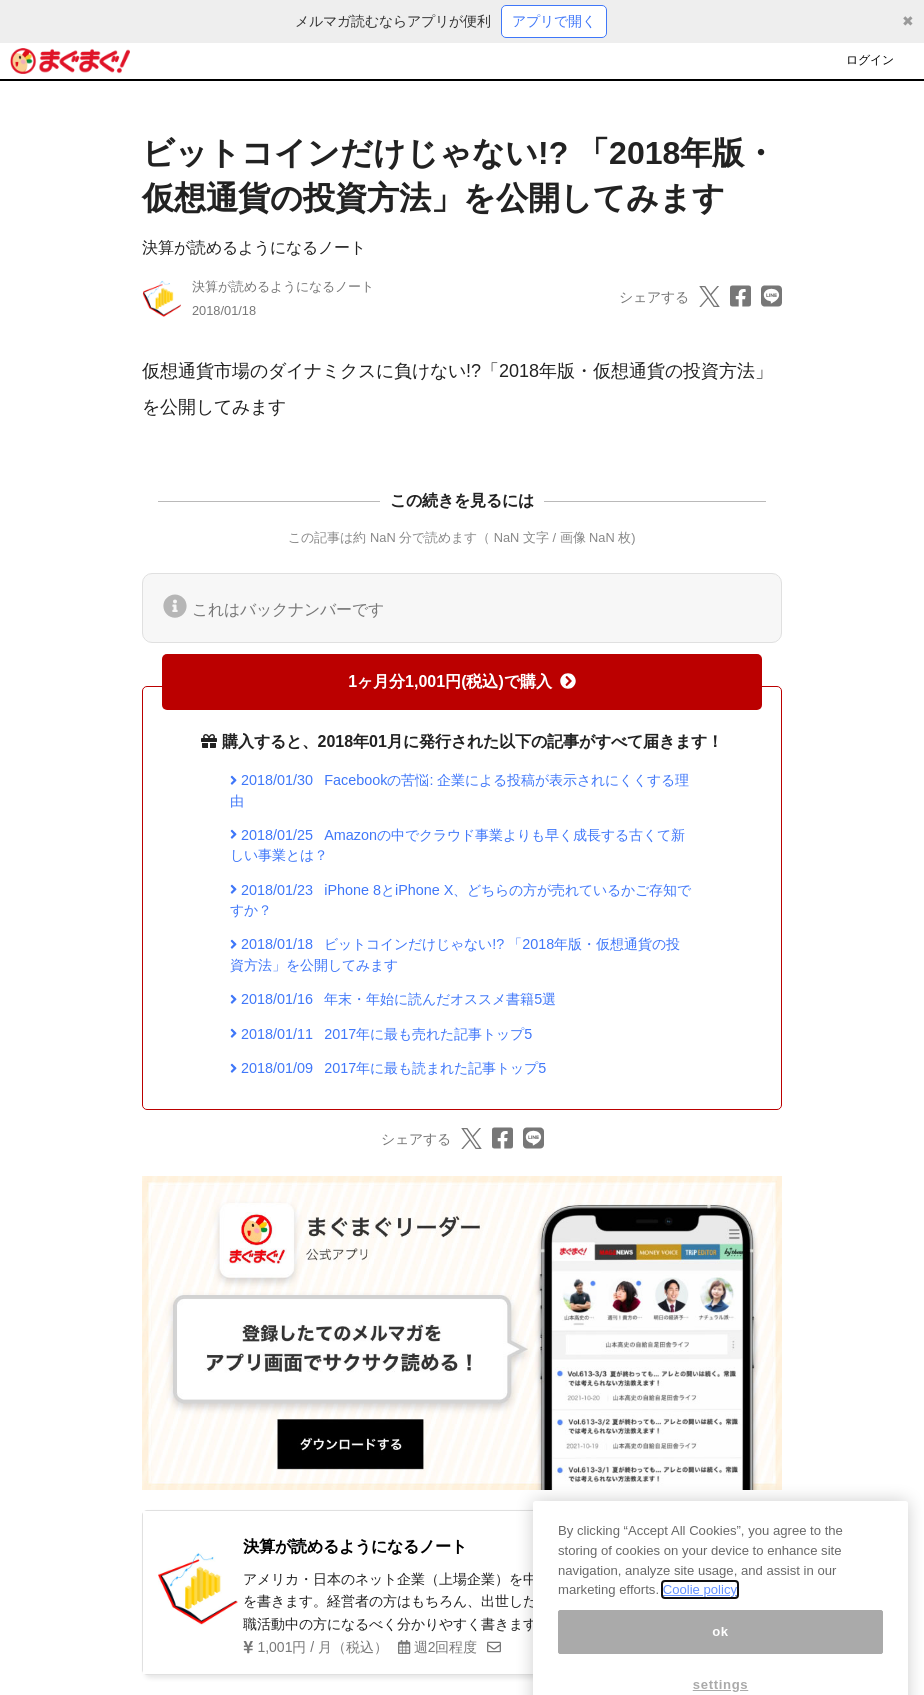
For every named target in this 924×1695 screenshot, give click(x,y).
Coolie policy (700, 1611)
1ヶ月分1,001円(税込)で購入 (462, 681)
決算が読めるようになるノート (254, 247)
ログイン (870, 60)
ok (720, 1652)
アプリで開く (554, 21)
